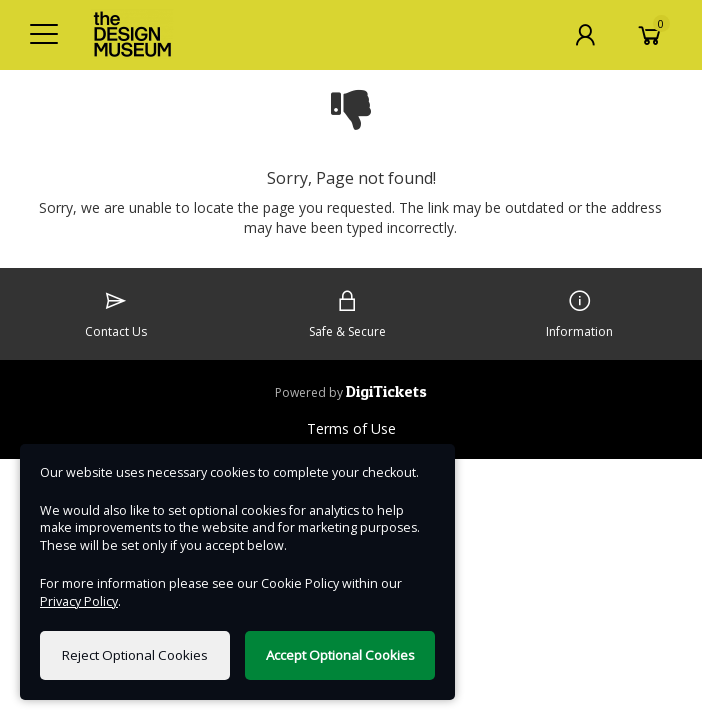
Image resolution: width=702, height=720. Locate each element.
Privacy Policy (79, 601)
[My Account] (585, 35)
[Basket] (650, 35)
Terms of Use (351, 428)
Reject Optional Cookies (135, 655)
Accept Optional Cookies (340, 655)
